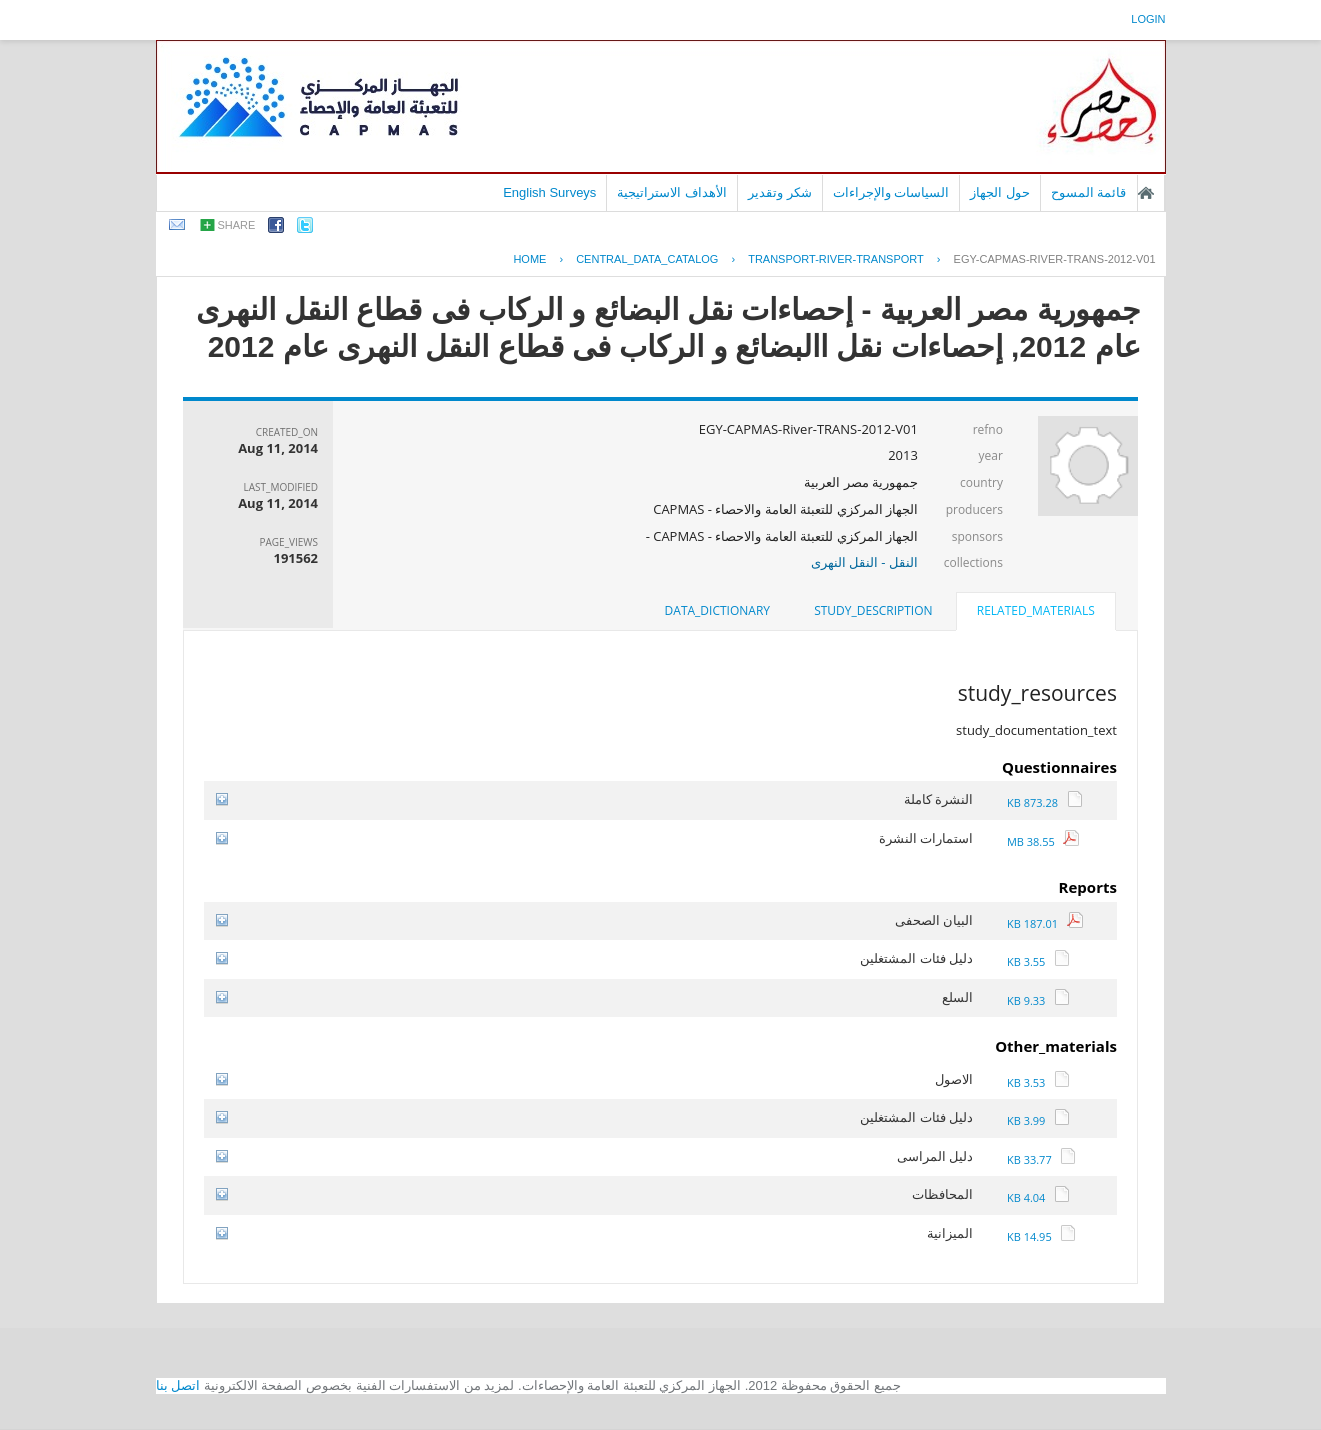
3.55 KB (1038, 961)
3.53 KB (1038, 1082)
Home (529, 259)
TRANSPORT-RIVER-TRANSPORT (836, 259)
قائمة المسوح (1089, 192)
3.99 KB (1038, 1120)
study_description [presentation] (873, 610)
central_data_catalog (647, 259)
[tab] (1036, 613)
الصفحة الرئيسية (1146, 193)
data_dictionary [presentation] (717, 610)
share (237, 225)
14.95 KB (1041, 1236)
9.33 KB (1038, 1000)
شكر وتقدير (780, 192)
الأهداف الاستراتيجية (672, 192)
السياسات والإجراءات (891, 192)
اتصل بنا (178, 1385)
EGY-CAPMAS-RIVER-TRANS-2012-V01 (1055, 259)
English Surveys (549, 192)
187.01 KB (1045, 923)
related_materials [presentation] (1036, 610)
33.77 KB (1041, 1159)
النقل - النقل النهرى (864, 562)
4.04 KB (1038, 1197)
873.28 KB (1045, 802)
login (1148, 19)
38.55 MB (1043, 841)
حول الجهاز (1000, 192)
